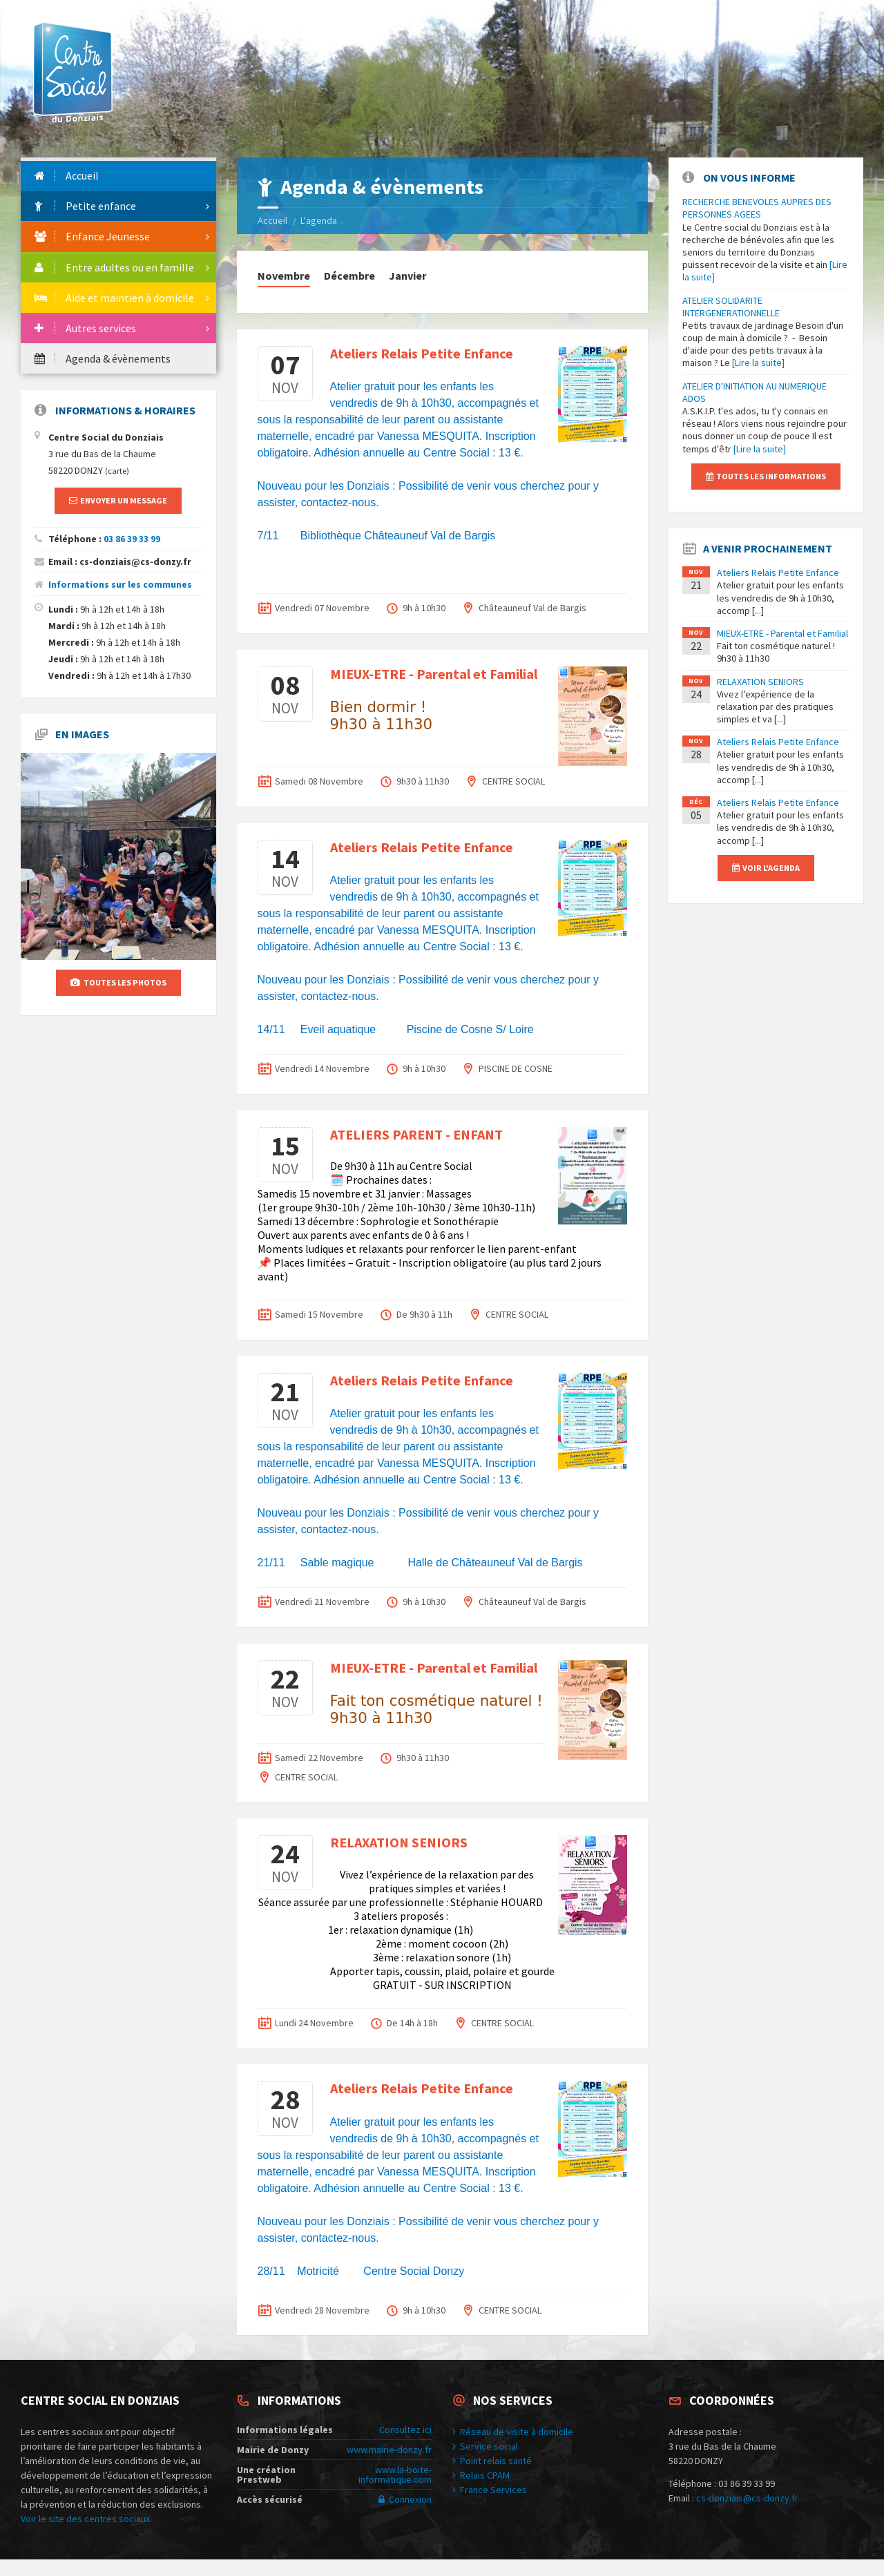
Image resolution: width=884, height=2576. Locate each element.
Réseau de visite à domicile (512, 2431)
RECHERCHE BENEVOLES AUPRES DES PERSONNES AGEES (757, 207)
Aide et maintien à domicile (114, 298)
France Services (489, 2489)
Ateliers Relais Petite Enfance (421, 353)
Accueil (272, 220)
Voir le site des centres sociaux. (86, 2518)
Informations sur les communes (120, 584)
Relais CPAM (481, 2475)
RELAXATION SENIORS (399, 1842)
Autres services (85, 328)
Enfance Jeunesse (92, 236)
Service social (485, 2446)
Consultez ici (405, 2429)
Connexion (405, 2499)
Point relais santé (492, 2460)
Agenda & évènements (103, 358)
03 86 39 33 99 (132, 538)
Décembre (349, 275)
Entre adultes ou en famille (114, 267)
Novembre (284, 275)
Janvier (407, 275)
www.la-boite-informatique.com (395, 2474)
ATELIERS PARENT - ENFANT (416, 1134)
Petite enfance (85, 206)
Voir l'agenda (766, 868)
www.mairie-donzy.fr (389, 2449)
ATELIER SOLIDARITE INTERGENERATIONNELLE (731, 306)
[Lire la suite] (758, 362)
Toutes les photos (118, 982)
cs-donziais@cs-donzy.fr (747, 2498)
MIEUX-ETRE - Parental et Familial (433, 673)
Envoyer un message (118, 500)
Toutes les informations (766, 476)
